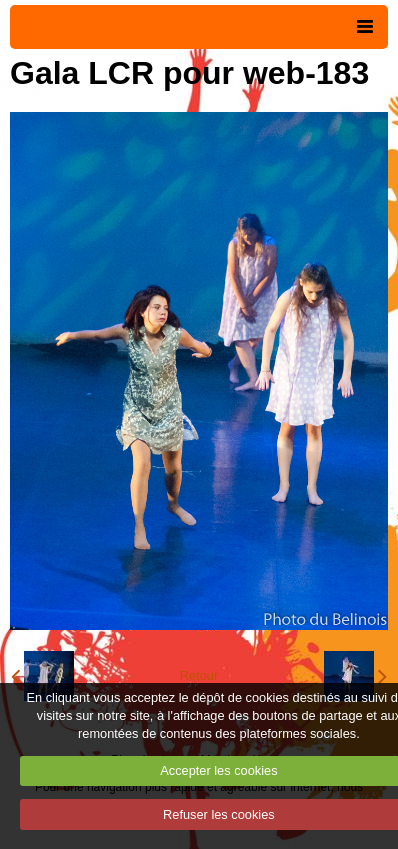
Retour (199, 675)
